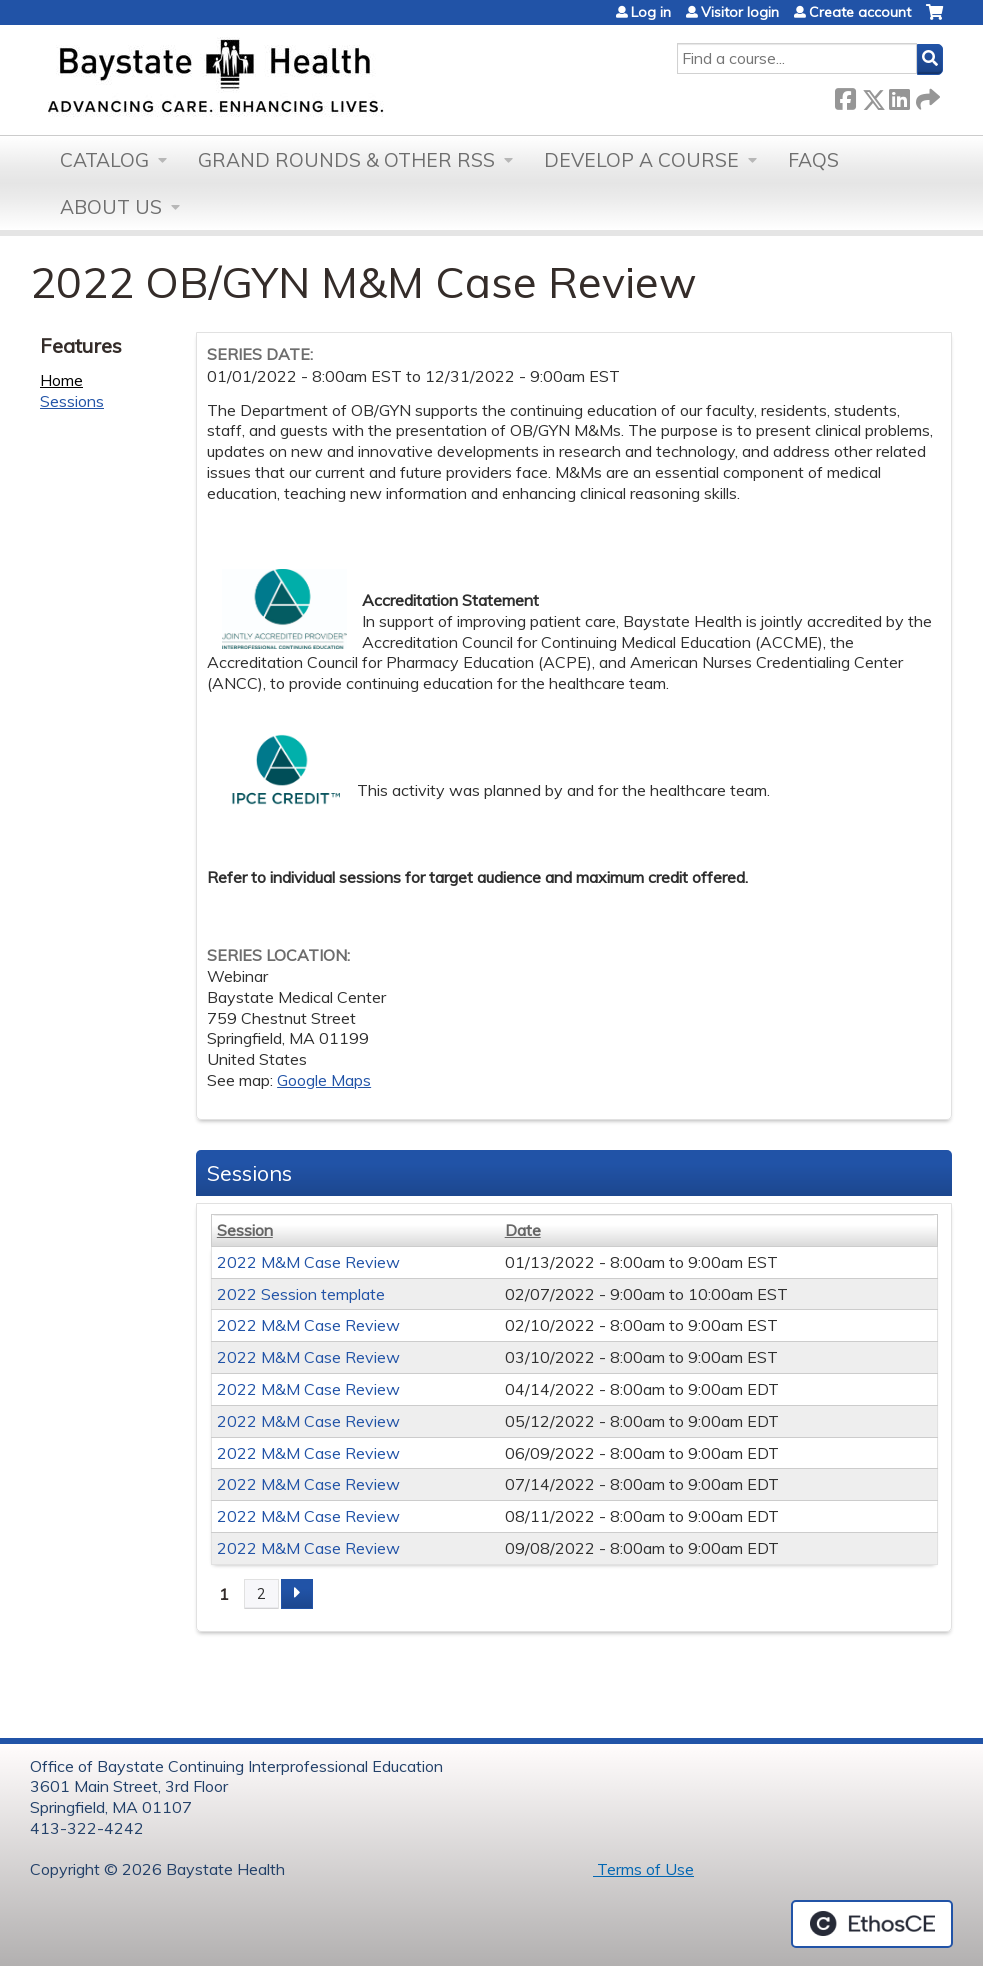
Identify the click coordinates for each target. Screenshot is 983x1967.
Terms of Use (643, 1869)
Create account (860, 12)
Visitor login (740, 12)
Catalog (104, 160)
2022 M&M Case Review (308, 1262)
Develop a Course (641, 160)
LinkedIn (899, 95)
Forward (926, 95)
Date (523, 1230)
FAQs (813, 160)
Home (61, 380)
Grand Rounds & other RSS (346, 160)
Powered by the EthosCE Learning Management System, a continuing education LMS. (872, 1924)
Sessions (72, 401)
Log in (651, 12)
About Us (111, 207)
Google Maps (324, 1080)
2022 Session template (301, 1294)
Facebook (845, 95)
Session (245, 1230)
